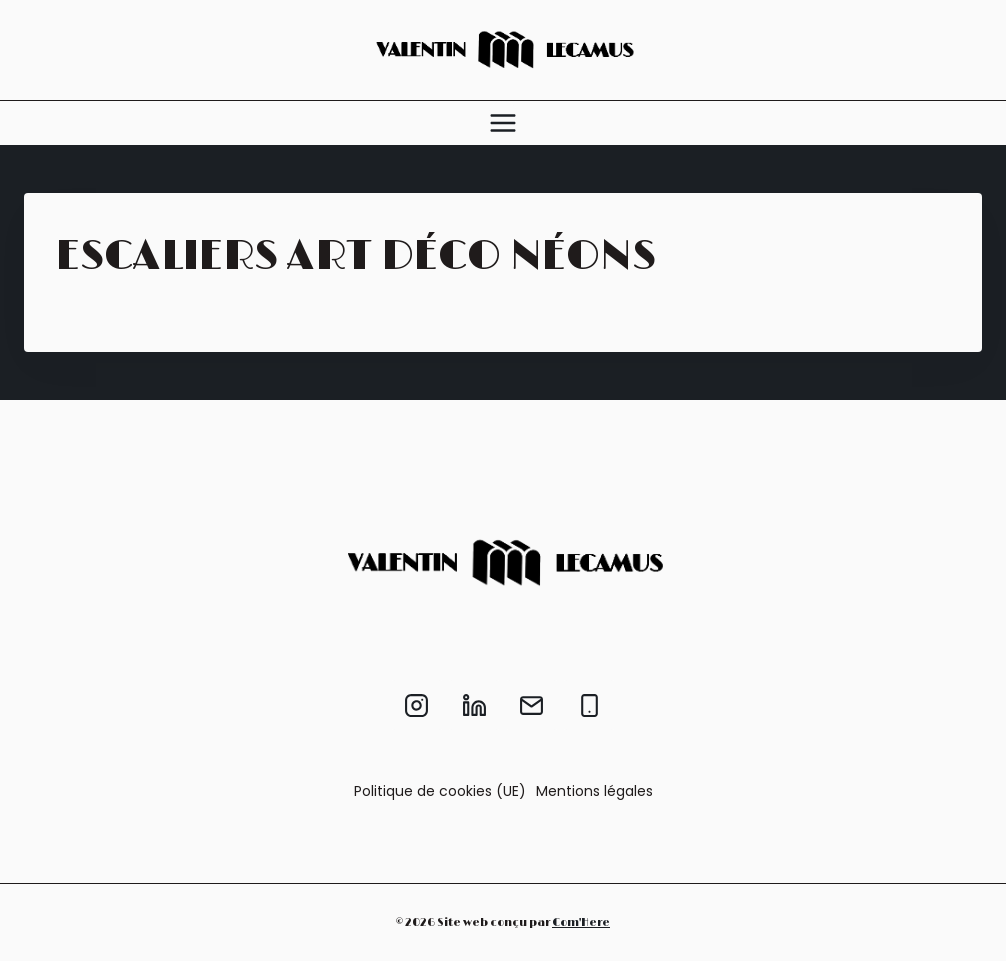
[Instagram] (417, 705)
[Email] (532, 705)
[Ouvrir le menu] (503, 123)
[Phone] (589, 705)
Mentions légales (594, 791)
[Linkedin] (474, 705)
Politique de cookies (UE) (440, 791)
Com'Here (581, 922)
